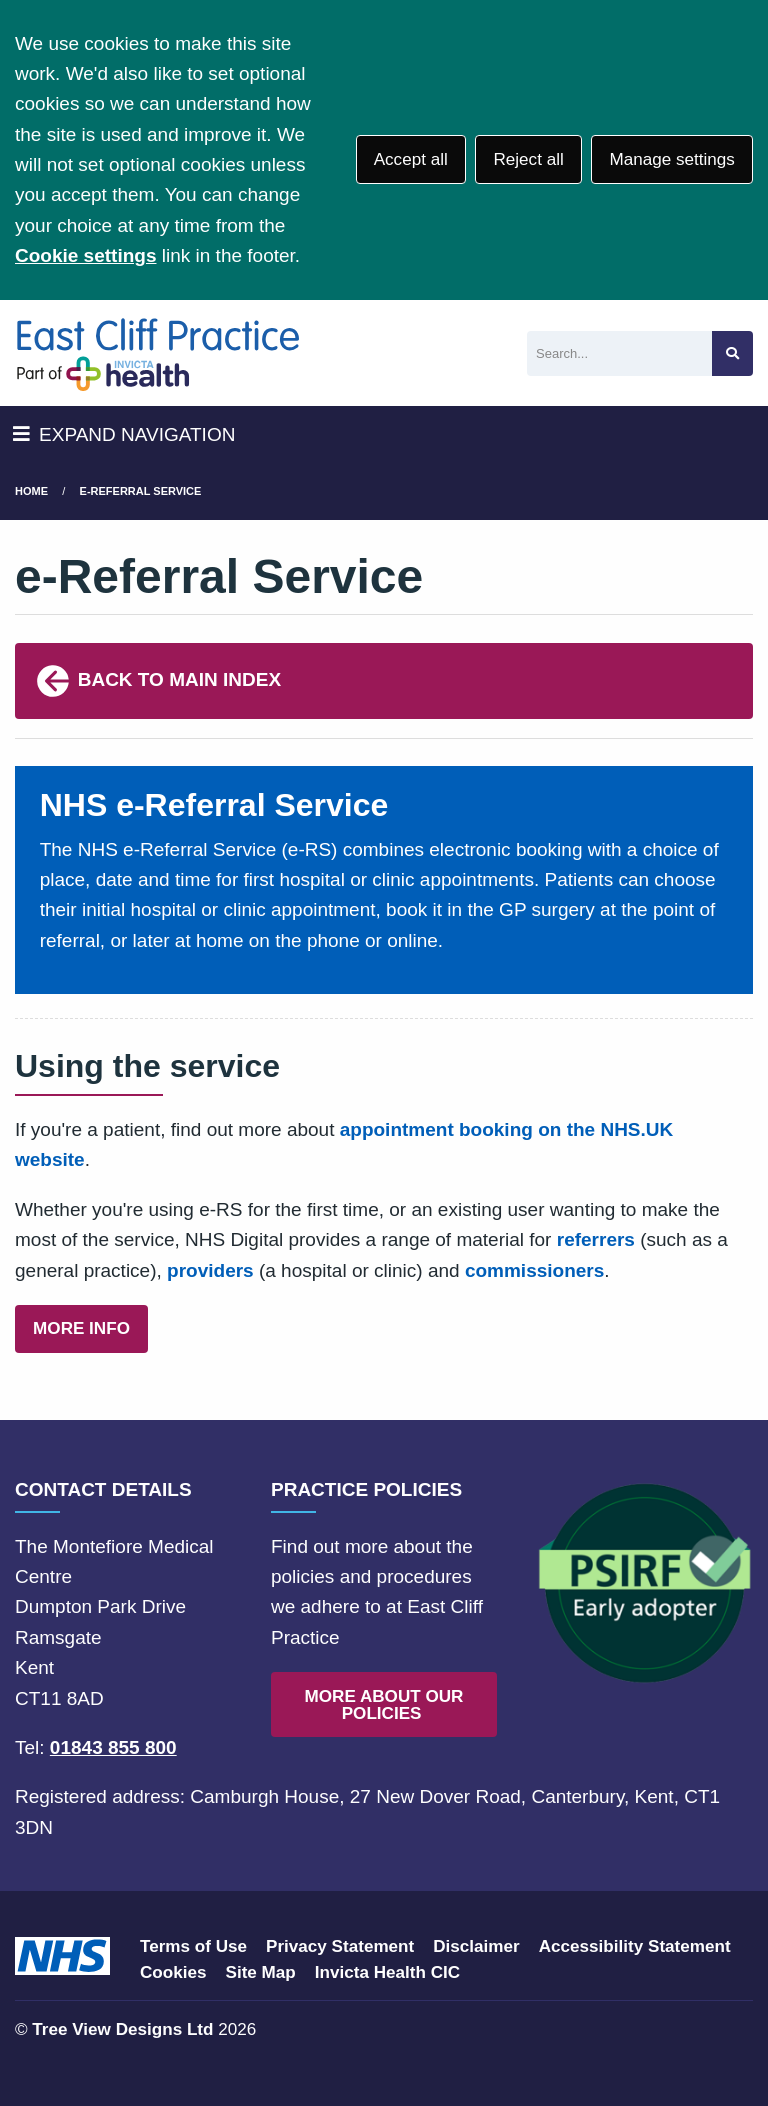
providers (210, 1270)
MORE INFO (81, 1328)
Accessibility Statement (635, 1946)
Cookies (173, 1972)
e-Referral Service (141, 491)
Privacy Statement (340, 1946)
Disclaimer (476, 1946)
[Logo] (157, 353)
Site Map (261, 1972)
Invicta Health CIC (387, 1972)
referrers (596, 1239)
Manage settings (671, 159)
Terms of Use (193, 1946)
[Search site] (732, 353)
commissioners (534, 1270)
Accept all (411, 159)
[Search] (619, 353)
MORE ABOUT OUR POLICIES (384, 1705)
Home (31, 491)
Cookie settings (85, 255)
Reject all (528, 159)
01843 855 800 (113, 1747)
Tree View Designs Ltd (122, 2029)
